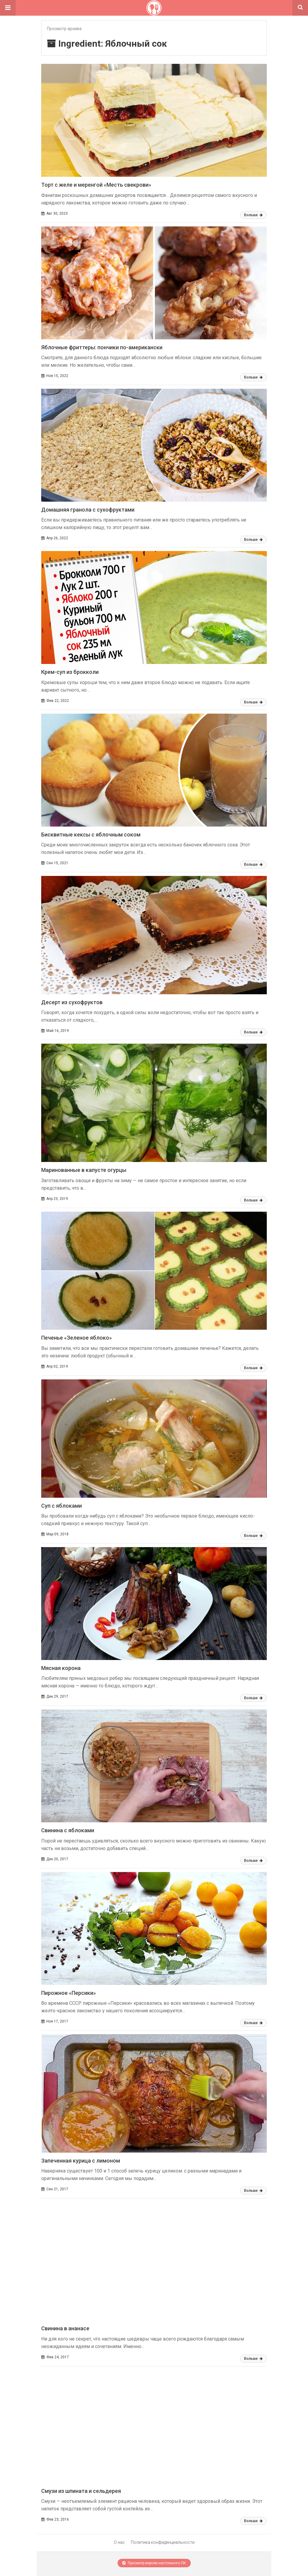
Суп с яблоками (61, 1506)
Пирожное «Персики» (68, 1993)
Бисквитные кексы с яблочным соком (90, 834)
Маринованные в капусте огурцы (83, 1170)
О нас (119, 2542)
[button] (8, 8)
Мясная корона (61, 1668)
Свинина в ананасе (65, 2328)
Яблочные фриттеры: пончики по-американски (101, 347)
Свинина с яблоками (67, 1830)
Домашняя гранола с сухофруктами (87, 509)
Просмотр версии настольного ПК (154, 2563)
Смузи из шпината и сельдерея (81, 2491)
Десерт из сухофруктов (72, 1002)
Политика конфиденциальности (163, 2542)
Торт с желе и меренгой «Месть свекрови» (96, 185)
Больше (253, 215)
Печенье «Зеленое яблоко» (76, 1338)
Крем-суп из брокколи (70, 672)
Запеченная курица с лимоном (80, 2160)
